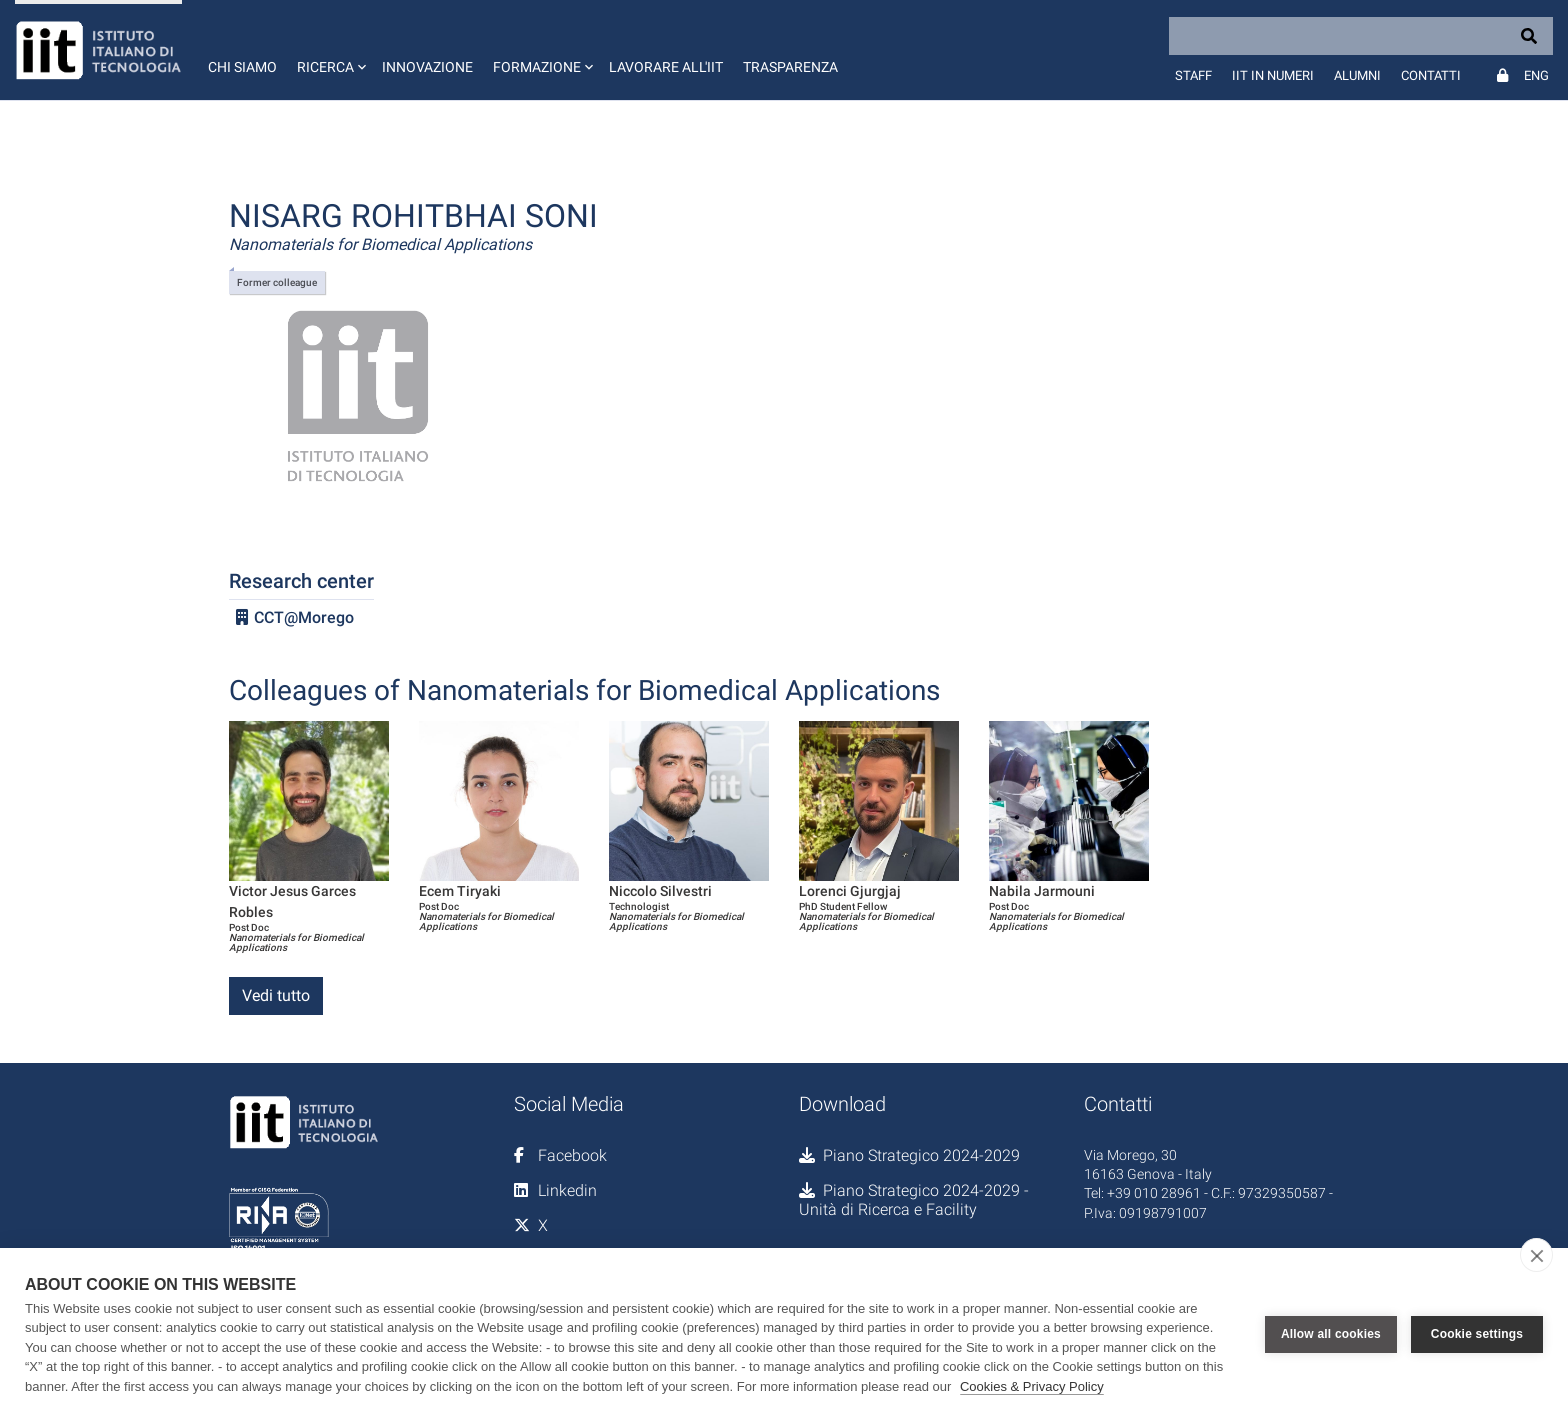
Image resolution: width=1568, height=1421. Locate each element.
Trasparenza (790, 67)
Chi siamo (242, 67)
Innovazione (427, 67)
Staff (1193, 75)
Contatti (1431, 75)
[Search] (1361, 36)
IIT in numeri (1273, 75)
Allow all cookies (1331, 1334)
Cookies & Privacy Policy (1032, 1386)
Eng (1536, 75)
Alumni (1357, 75)
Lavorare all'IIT (666, 67)
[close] (1536, 1255)
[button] (329, 50)
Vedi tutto (276, 995)
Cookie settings (1477, 1334)
